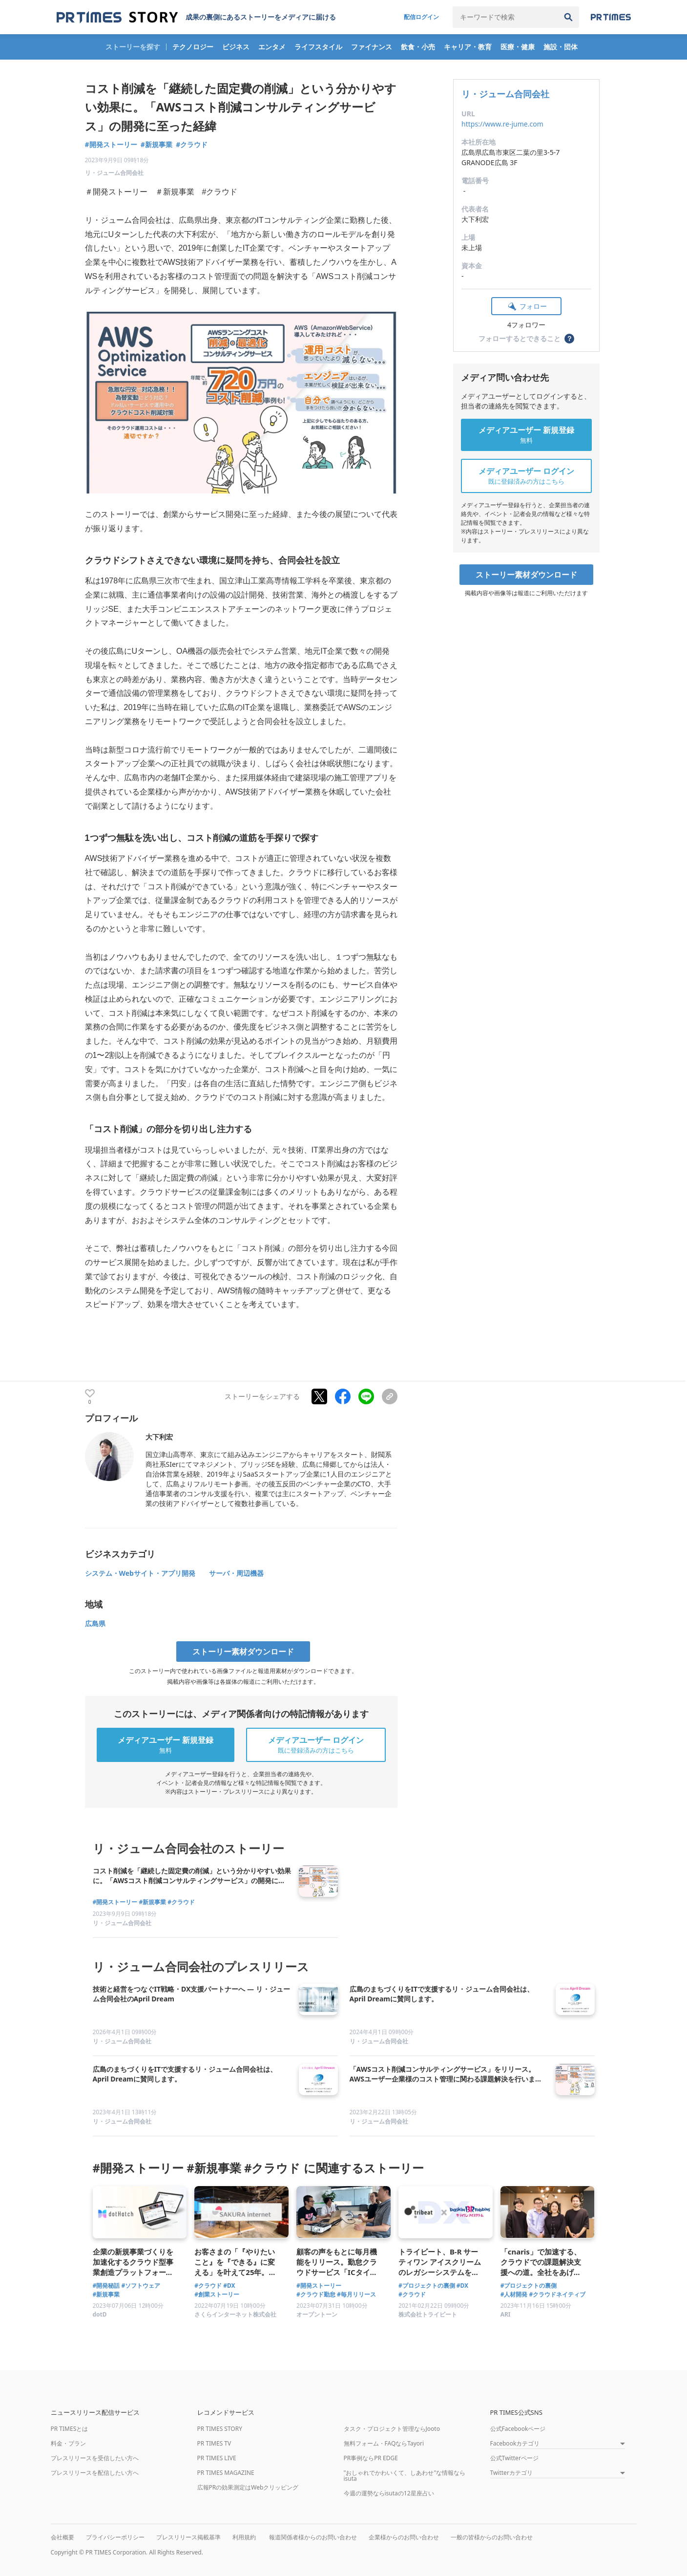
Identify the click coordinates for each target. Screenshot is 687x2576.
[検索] (568, 17)
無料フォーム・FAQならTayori (384, 2443)
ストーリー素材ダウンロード (526, 574)
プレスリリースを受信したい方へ (95, 2458)
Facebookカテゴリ (515, 2444)
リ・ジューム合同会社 (505, 94)
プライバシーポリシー (115, 2537)
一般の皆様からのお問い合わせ (492, 2537)
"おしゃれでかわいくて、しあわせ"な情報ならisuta (405, 2476)
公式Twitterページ (514, 2458)
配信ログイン (421, 17)
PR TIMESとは (69, 2429)
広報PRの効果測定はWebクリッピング (248, 2487)
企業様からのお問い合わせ (404, 2537)
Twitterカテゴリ (511, 2473)
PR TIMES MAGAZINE (225, 2473)
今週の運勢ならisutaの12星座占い (389, 2493)
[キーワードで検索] (505, 17)
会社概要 (62, 2537)
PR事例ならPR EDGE (371, 2458)
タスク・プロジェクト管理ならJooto (392, 2429)
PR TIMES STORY (220, 2429)
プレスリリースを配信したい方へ (95, 2473)
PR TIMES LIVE (216, 2458)
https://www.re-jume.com (502, 124)
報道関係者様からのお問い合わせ (313, 2537)
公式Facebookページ (518, 2429)
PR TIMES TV (214, 2443)
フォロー (533, 306)
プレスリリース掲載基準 (188, 2537)
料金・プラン (68, 2443)
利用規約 (244, 2537)
